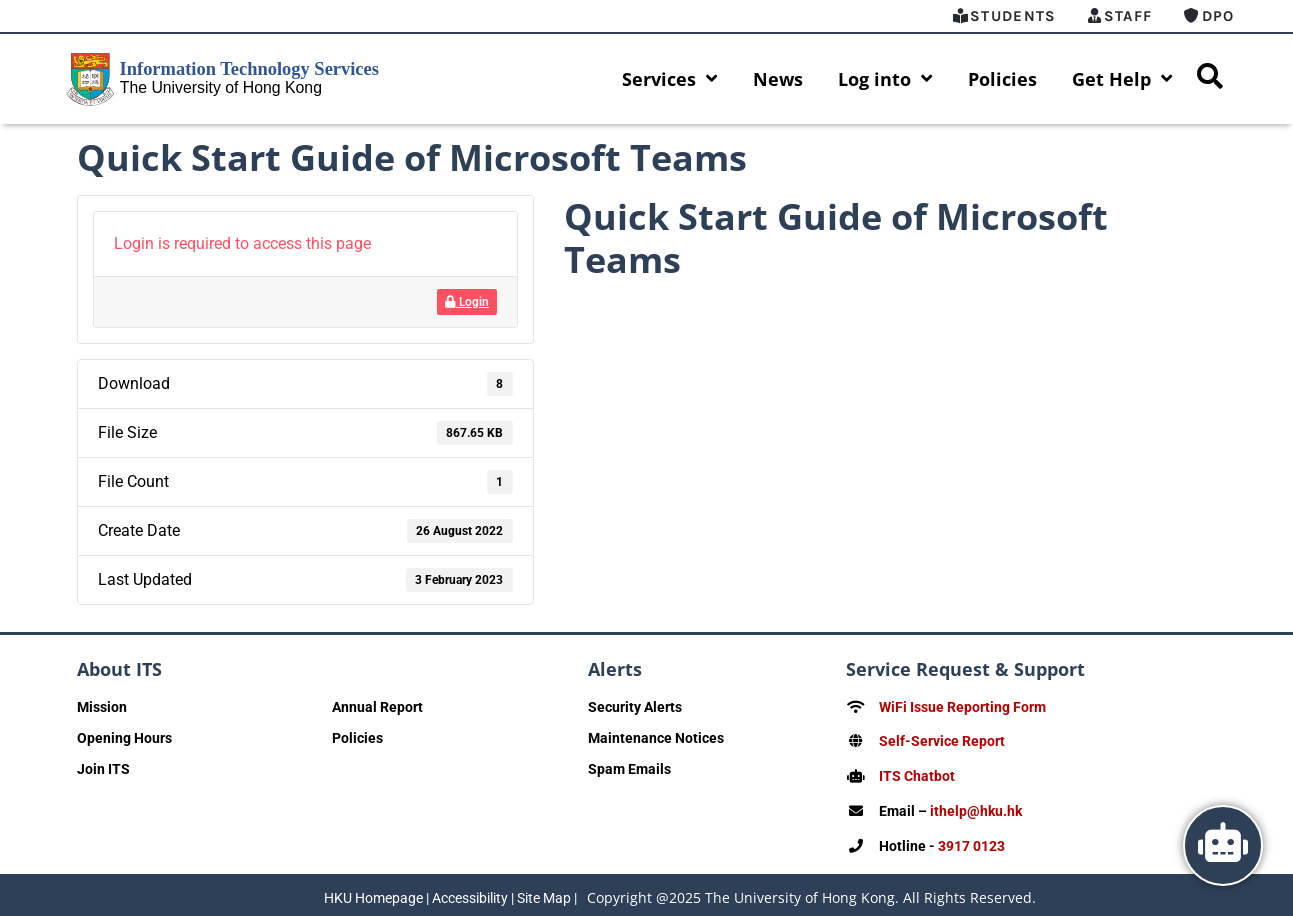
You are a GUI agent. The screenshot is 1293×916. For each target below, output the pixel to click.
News (778, 79)
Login (467, 302)
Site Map (544, 893)
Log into (885, 79)
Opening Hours (124, 738)
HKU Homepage (373, 893)
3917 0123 (971, 843)
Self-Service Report (942, 741)
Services (670, 79)
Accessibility (470, 893)
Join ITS (103, 769)
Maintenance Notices (656, 738)
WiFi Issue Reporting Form (962, 707)
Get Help (1122, 79)
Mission (102, 707)
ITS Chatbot (917, 775)
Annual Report (377, 707)
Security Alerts (635, 707)
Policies (1002, 79)
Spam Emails (629, 769)
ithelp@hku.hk (976, 809)
